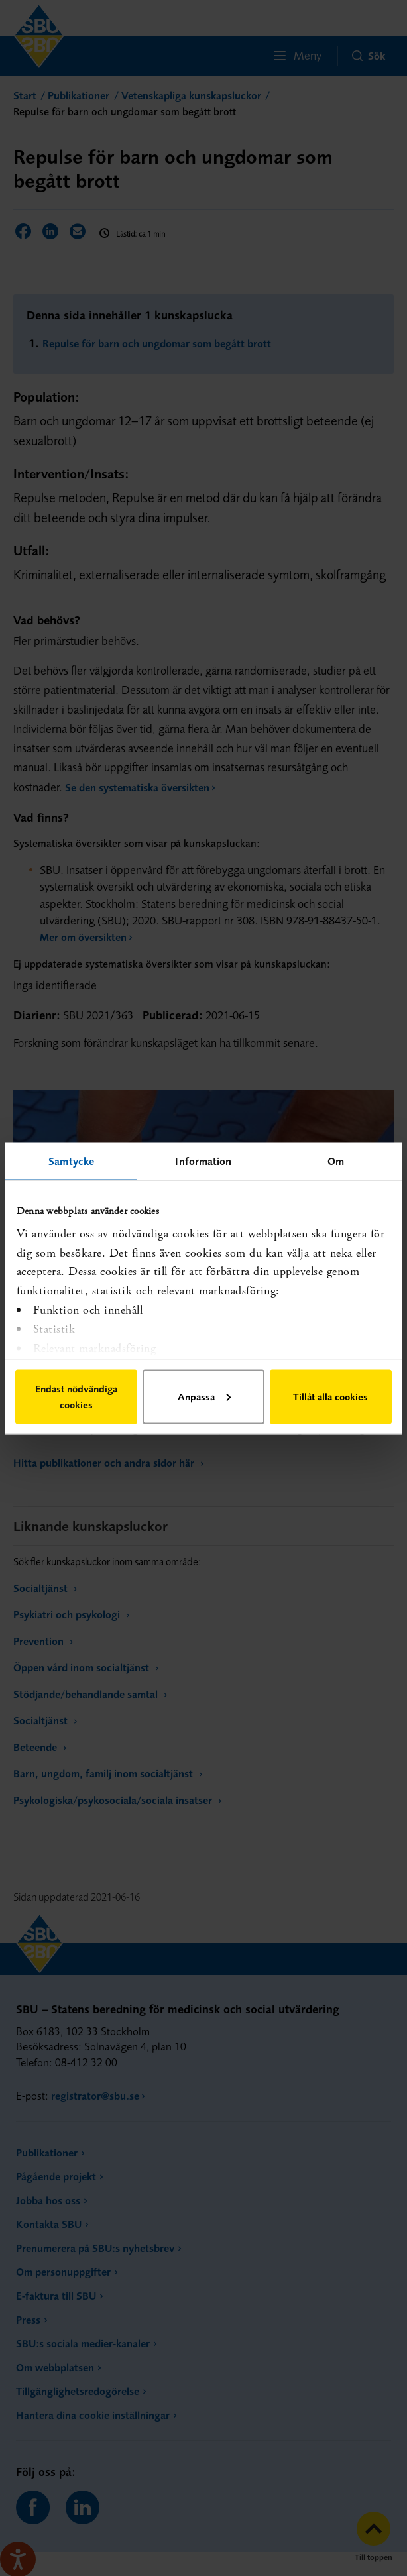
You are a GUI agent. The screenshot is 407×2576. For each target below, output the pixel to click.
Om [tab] (335, 1160)
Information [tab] (203, 1160)
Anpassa (204, 1396)
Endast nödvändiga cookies (76, 1396)
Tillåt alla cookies (330, 1396)
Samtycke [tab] (71, 1160)
